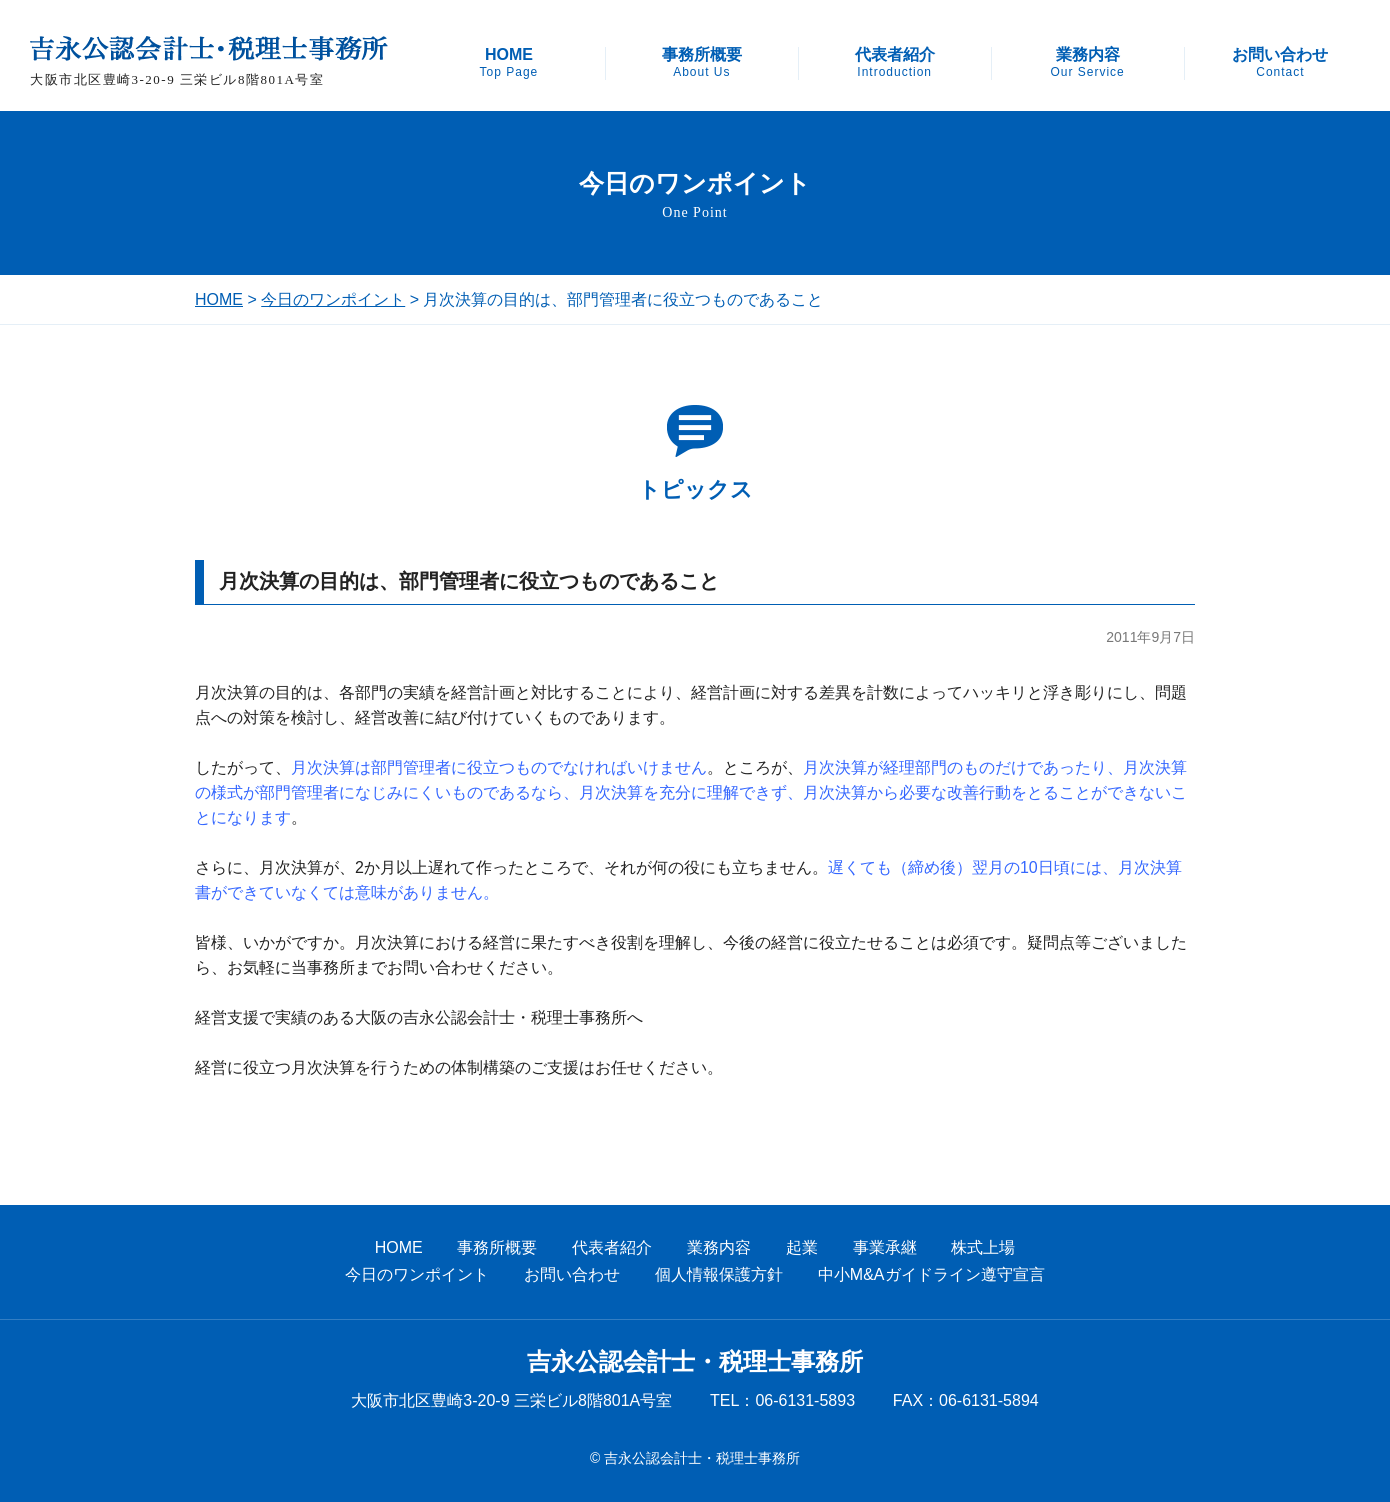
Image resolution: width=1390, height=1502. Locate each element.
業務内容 (1087, 63)
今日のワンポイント (333, 299)
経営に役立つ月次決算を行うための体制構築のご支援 (387, 1067)
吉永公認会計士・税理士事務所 (695, 1362)
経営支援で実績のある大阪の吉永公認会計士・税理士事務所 (411, 1017)
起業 (802, 1247)
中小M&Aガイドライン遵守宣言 (931, 1274)
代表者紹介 (895, 63)
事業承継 (885, 1247)
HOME (509, 63)
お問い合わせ (1280, 63)
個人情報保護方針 (719, 1274)
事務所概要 (702, 63)
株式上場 (983, 1247)
